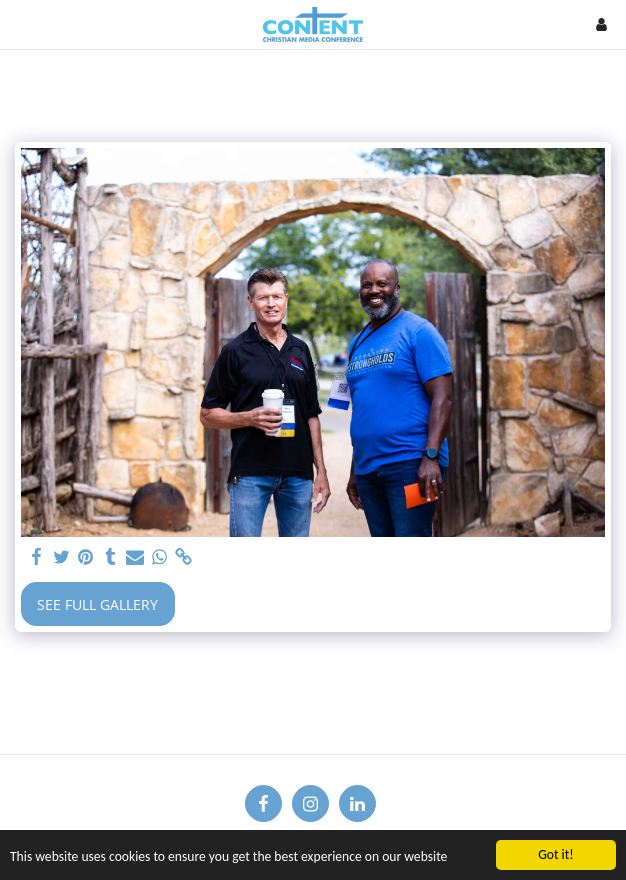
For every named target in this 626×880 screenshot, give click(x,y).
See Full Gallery (97, 604)
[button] (22, 23)
